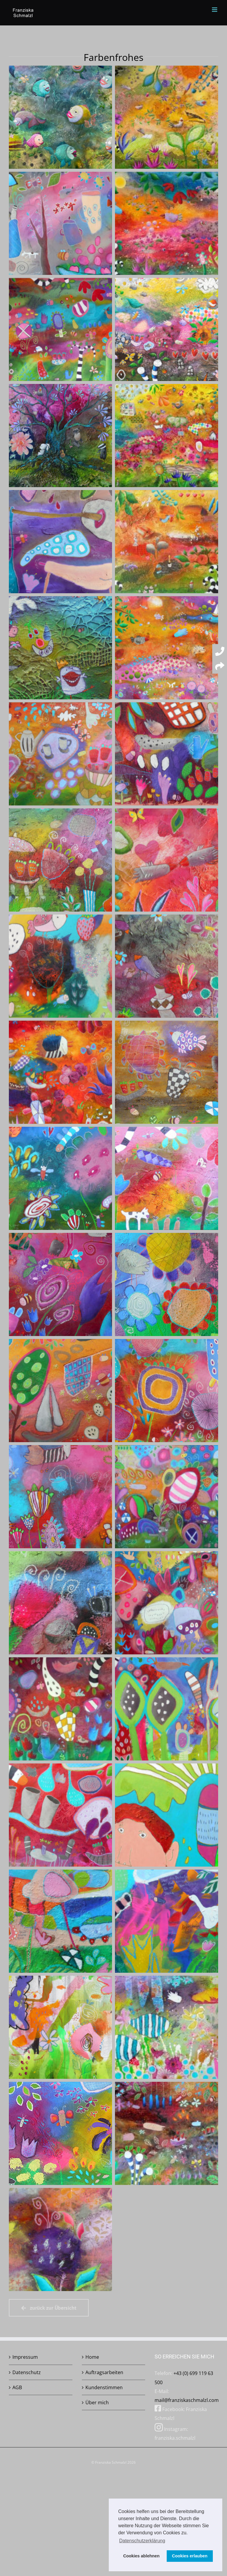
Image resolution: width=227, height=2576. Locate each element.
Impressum (25, 2357)
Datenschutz (26, 2372)
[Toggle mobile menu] (215, 10)
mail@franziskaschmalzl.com (187, 2400)
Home (92, 2357)
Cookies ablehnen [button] (141, 2556)
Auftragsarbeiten (104, 2372)
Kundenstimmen (104, 2387)
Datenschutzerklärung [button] (142, 2540)
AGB (17, 2387)
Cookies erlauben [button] (189, 2556)
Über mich (97, 2402)
